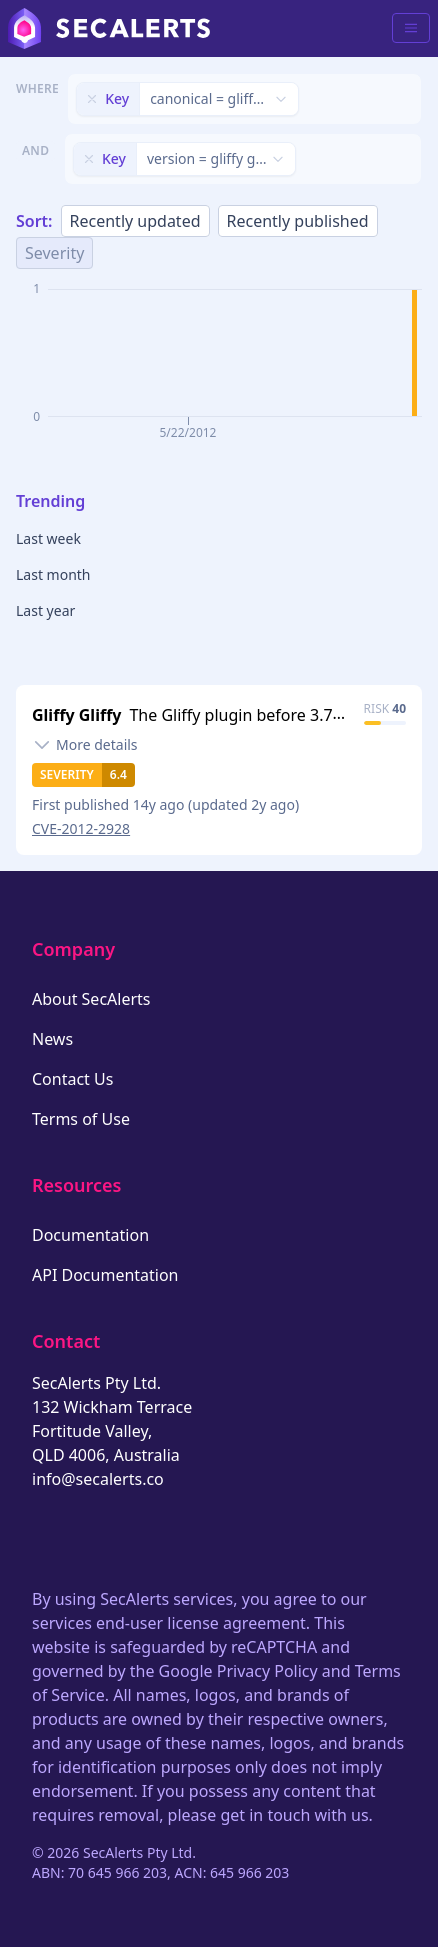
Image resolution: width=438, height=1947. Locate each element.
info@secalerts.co (98, 1479)
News (52, 1039)
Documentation (90, 1235)
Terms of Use (81, 1119)
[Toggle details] (85, 745)
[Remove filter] (92, 99)
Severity (54, 253)
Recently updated (135, 221)
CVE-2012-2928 (81, 828)
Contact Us (72, 1079)
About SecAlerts (91, 999)
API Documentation (105, 1275)
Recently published (298, 221)
